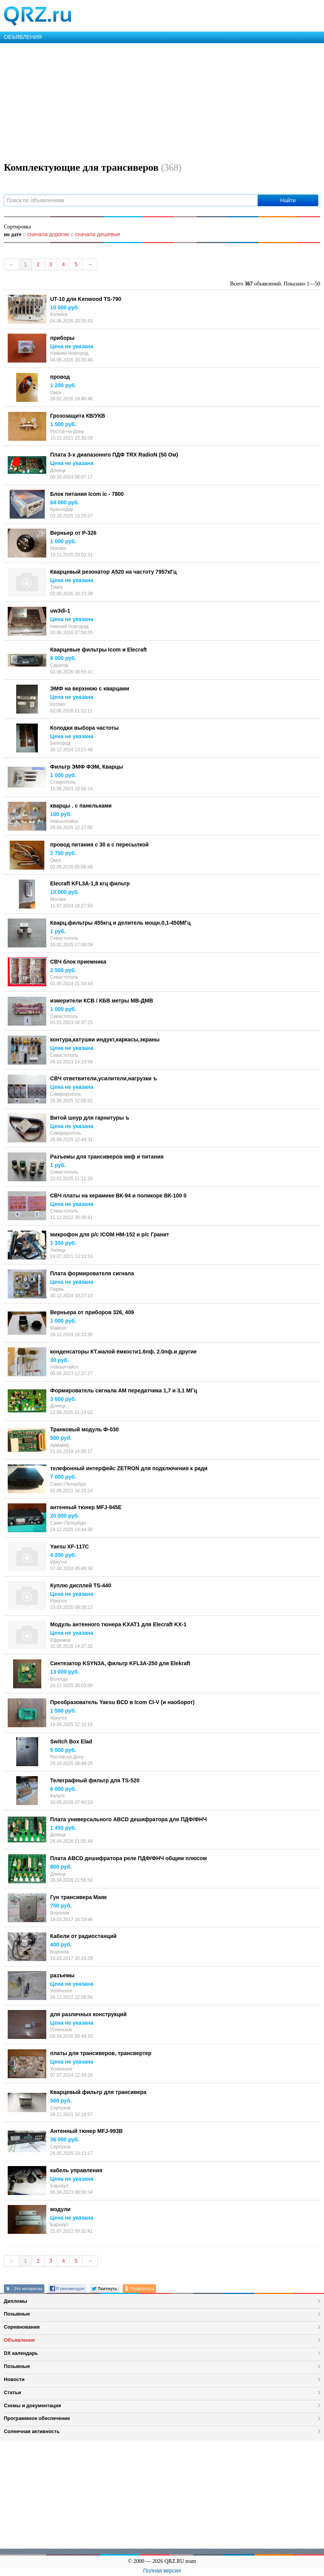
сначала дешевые (97, 234)
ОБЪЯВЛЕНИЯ (23, 37)
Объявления (19, 2340)
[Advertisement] (162, 101)
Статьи (12, 2392)
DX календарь (21, 2353)
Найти (287, 200)
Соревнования (22, 2327)
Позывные (17, 2314)
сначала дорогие (48, 234)
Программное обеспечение (37, 2418)
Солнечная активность (32, 2431)
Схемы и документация (32, 2405)
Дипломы (15, 2301)
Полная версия (162, 2571)
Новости (14, 2379)
